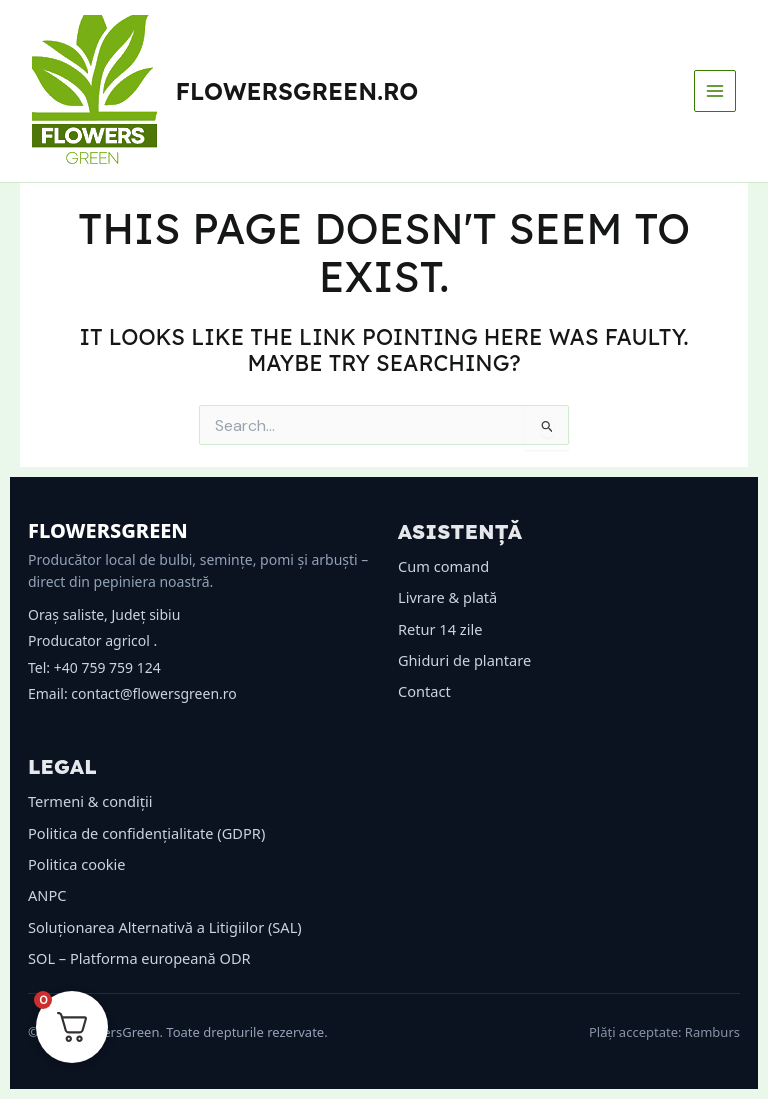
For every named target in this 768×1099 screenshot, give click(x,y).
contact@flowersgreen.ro (153, 693)
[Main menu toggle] (715, 91)
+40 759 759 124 (107, 667)
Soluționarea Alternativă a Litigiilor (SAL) (165, 927)
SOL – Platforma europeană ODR (139, 958)
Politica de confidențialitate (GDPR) (146, 833)
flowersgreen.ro (297, 91)
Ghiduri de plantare (464, 660)
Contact (424, 691)
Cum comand (443, 566)
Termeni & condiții (90, 801)
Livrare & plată (447, 597)
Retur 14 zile (440, 629)
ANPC (47, 895)
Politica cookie (77, 864)
